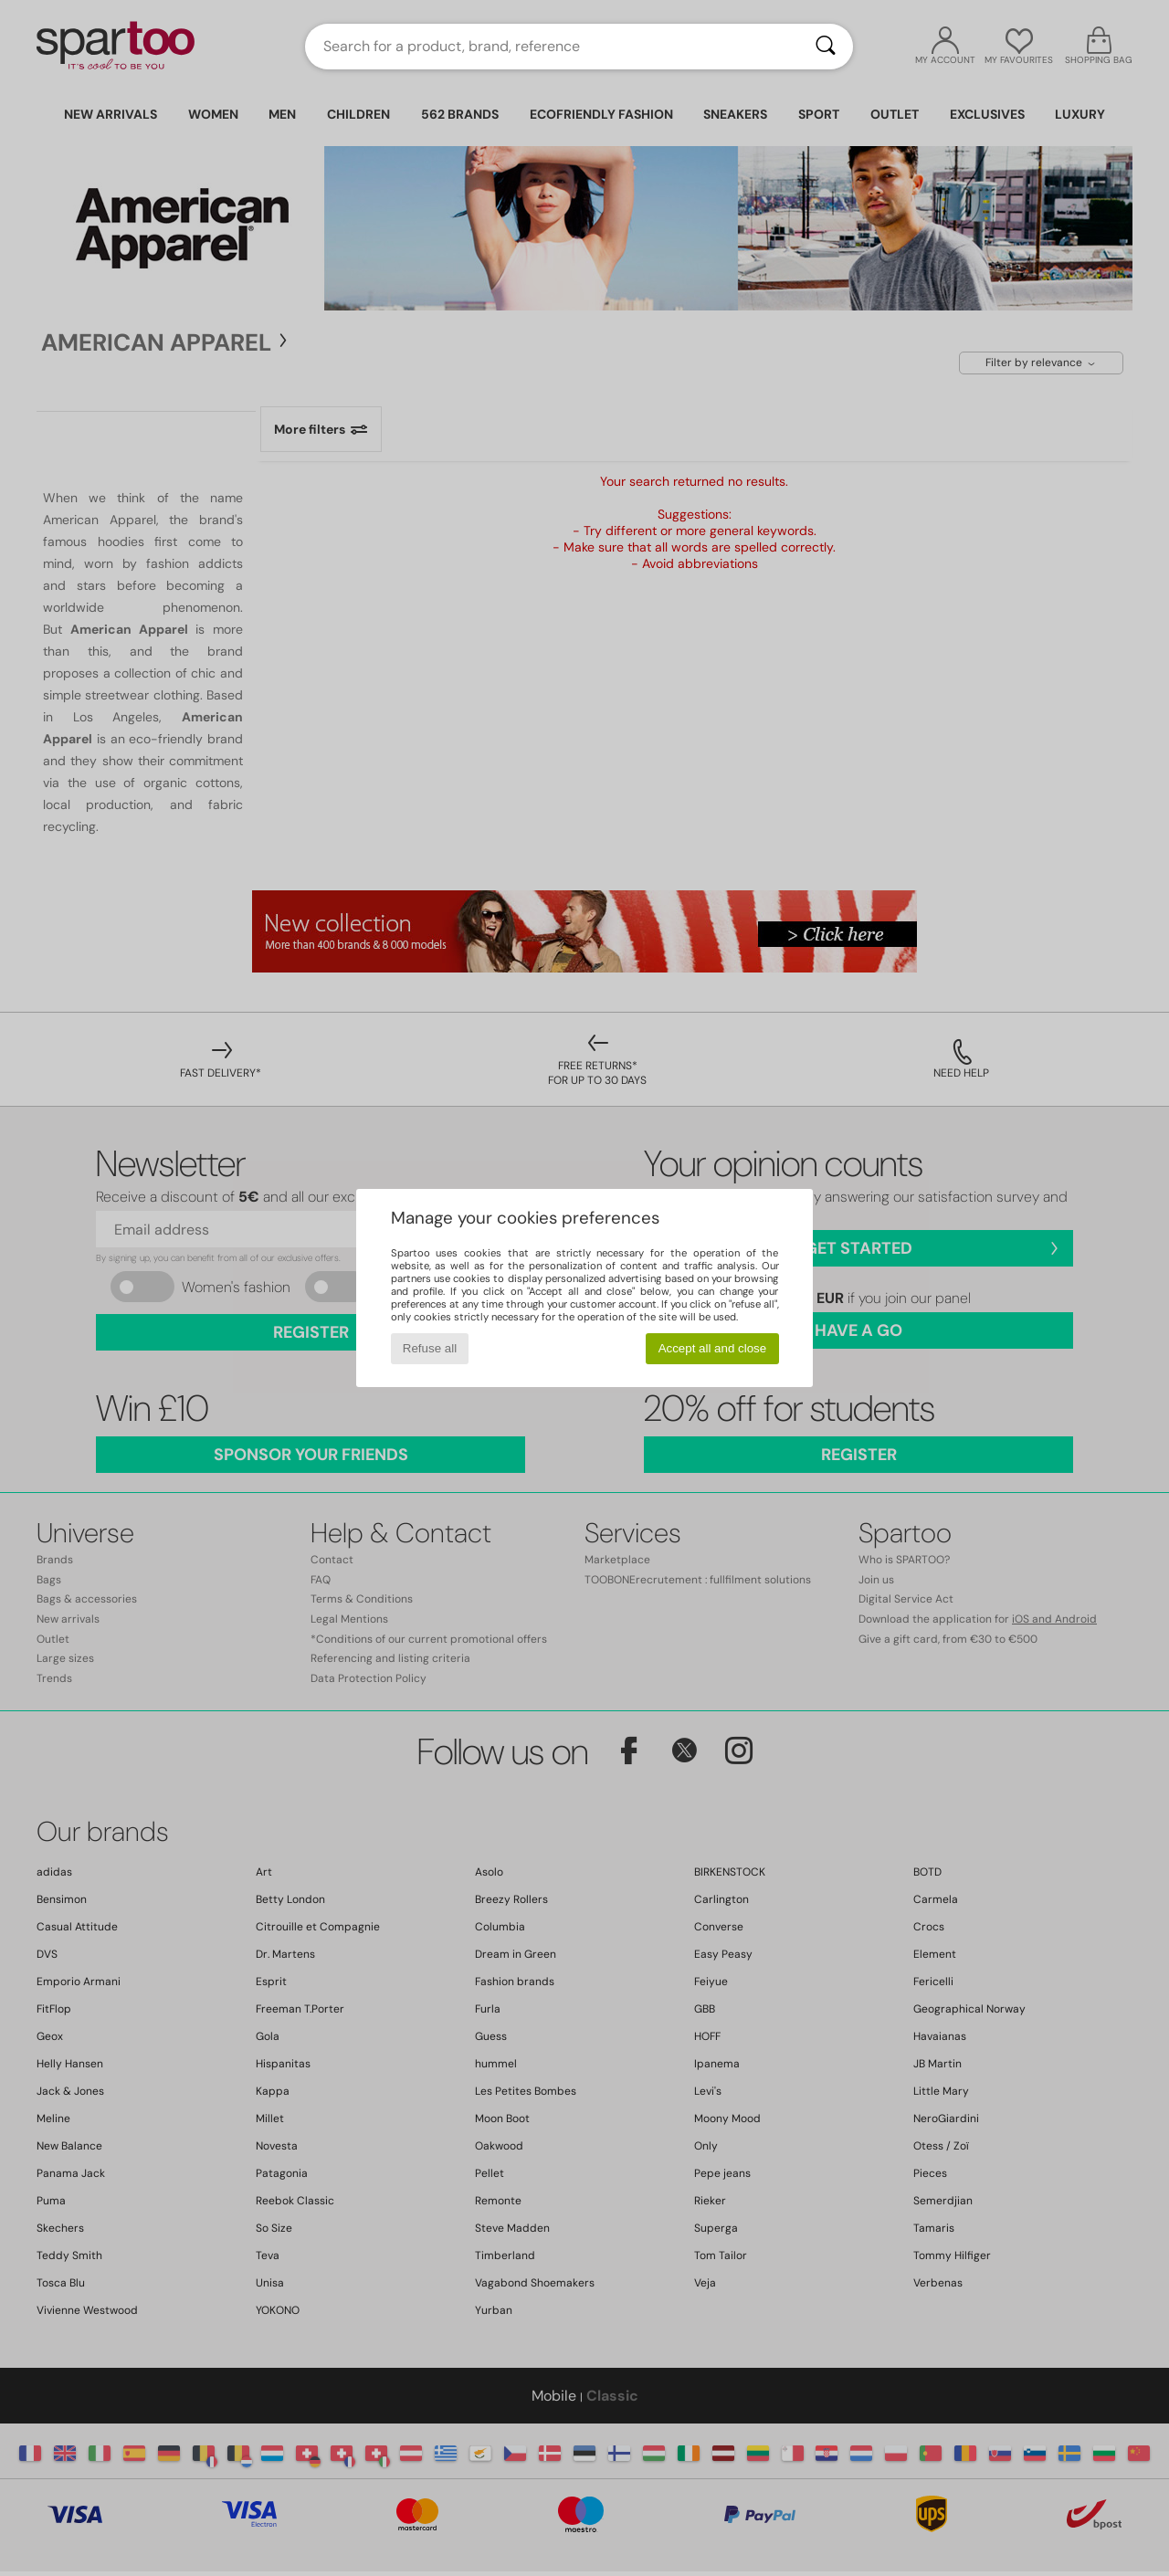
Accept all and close (712, 1348)
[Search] (825, 46)
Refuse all (430, 1348)
